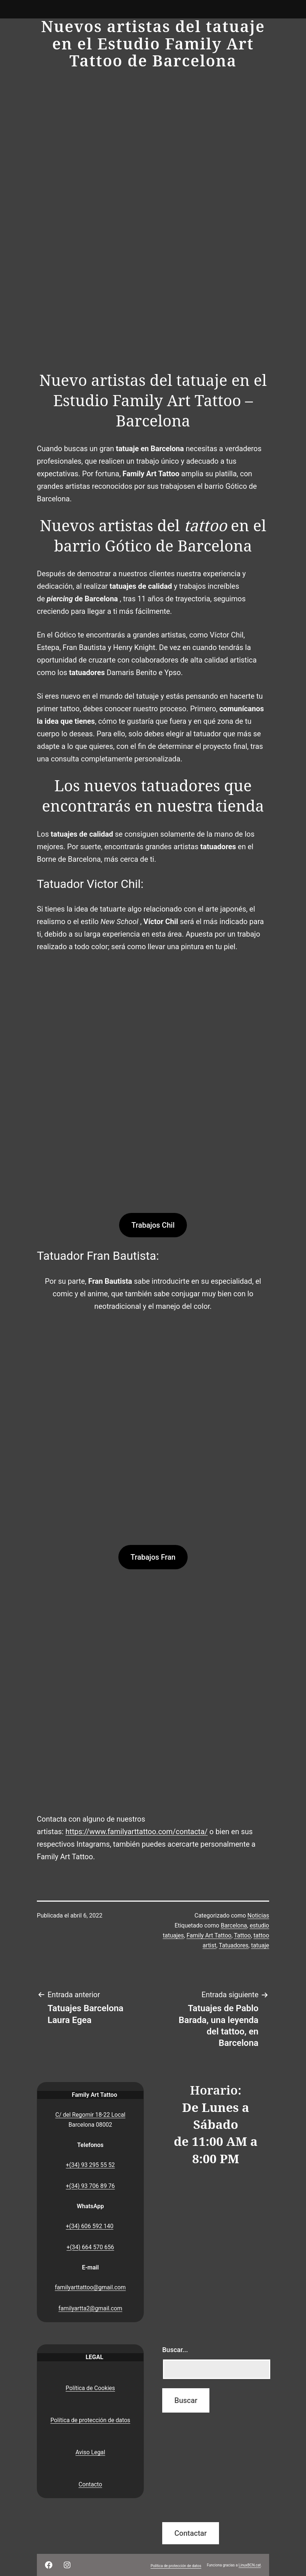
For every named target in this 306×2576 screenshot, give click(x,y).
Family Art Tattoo (209, 1935)
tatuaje (260, 1945)
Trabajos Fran (153, 1557)
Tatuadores (233, 1945)
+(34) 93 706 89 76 (90, 2185)
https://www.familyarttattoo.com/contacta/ (136, 1831)
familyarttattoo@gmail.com (90, 2287)
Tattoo (242, 1935)
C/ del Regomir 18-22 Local (90, 2114)
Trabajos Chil (152, 1225)
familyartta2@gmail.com (90, 2308)
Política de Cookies (90, 2388)
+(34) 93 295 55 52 (90, 2164)
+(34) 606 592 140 (90, 2226)
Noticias (258, 1915)
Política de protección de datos (91, 2420)
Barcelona (234, 1925)
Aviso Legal (90, 2452)
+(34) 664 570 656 (90, 2247)
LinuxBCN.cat (250, 2565)
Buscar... (175, 2350)
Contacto (90, 2484)
